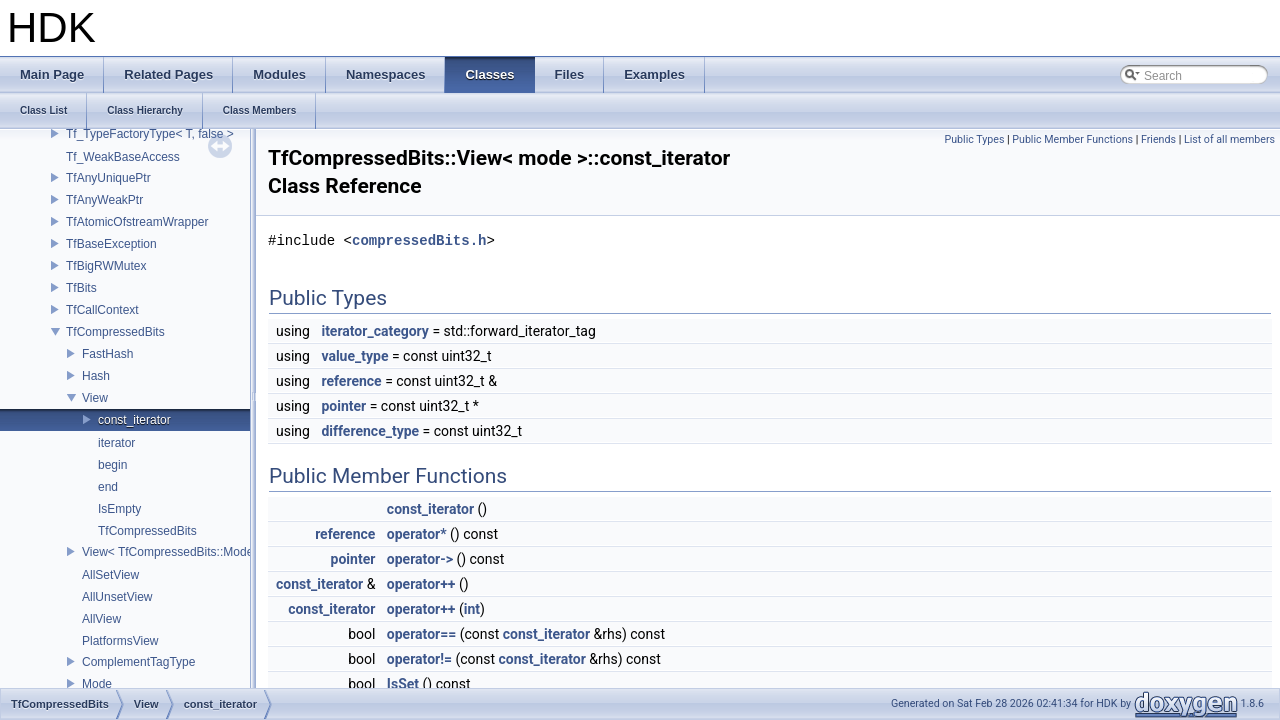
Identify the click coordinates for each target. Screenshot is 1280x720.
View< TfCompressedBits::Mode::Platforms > (201, 552)
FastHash (107, 354)
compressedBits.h (419, 240)
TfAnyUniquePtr (108, 178)
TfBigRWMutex (106, 266)
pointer (343, 406)
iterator (116, 443)
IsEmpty (119, 509)
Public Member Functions (1072, 139)
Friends (1158, 139)
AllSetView (110, 575)
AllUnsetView (117, 597)
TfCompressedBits (115, 332)
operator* (417, 534)
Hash (96, 376)
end (108, 487)
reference (351, 381)
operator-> (420, 559)
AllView (101, 619)
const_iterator (134, 420)
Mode (97, 684)
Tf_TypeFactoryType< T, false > (150, 134)
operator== (421, 634)
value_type (354, 356)
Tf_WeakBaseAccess (123, 157)
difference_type (370, 431)
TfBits (81, 288)
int (472, 609)
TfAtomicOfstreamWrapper (137, 222)
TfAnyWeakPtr (104, 200)
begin (112, 465)
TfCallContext (102, 310)
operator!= (419, 659)
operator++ (421, 584)
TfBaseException (111, 244)
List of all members (1229, 139)
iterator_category (375, 331)
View (95, 398)
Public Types (974, 139)
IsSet (403, 684)
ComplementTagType (138, 662)
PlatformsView (120, 641)
